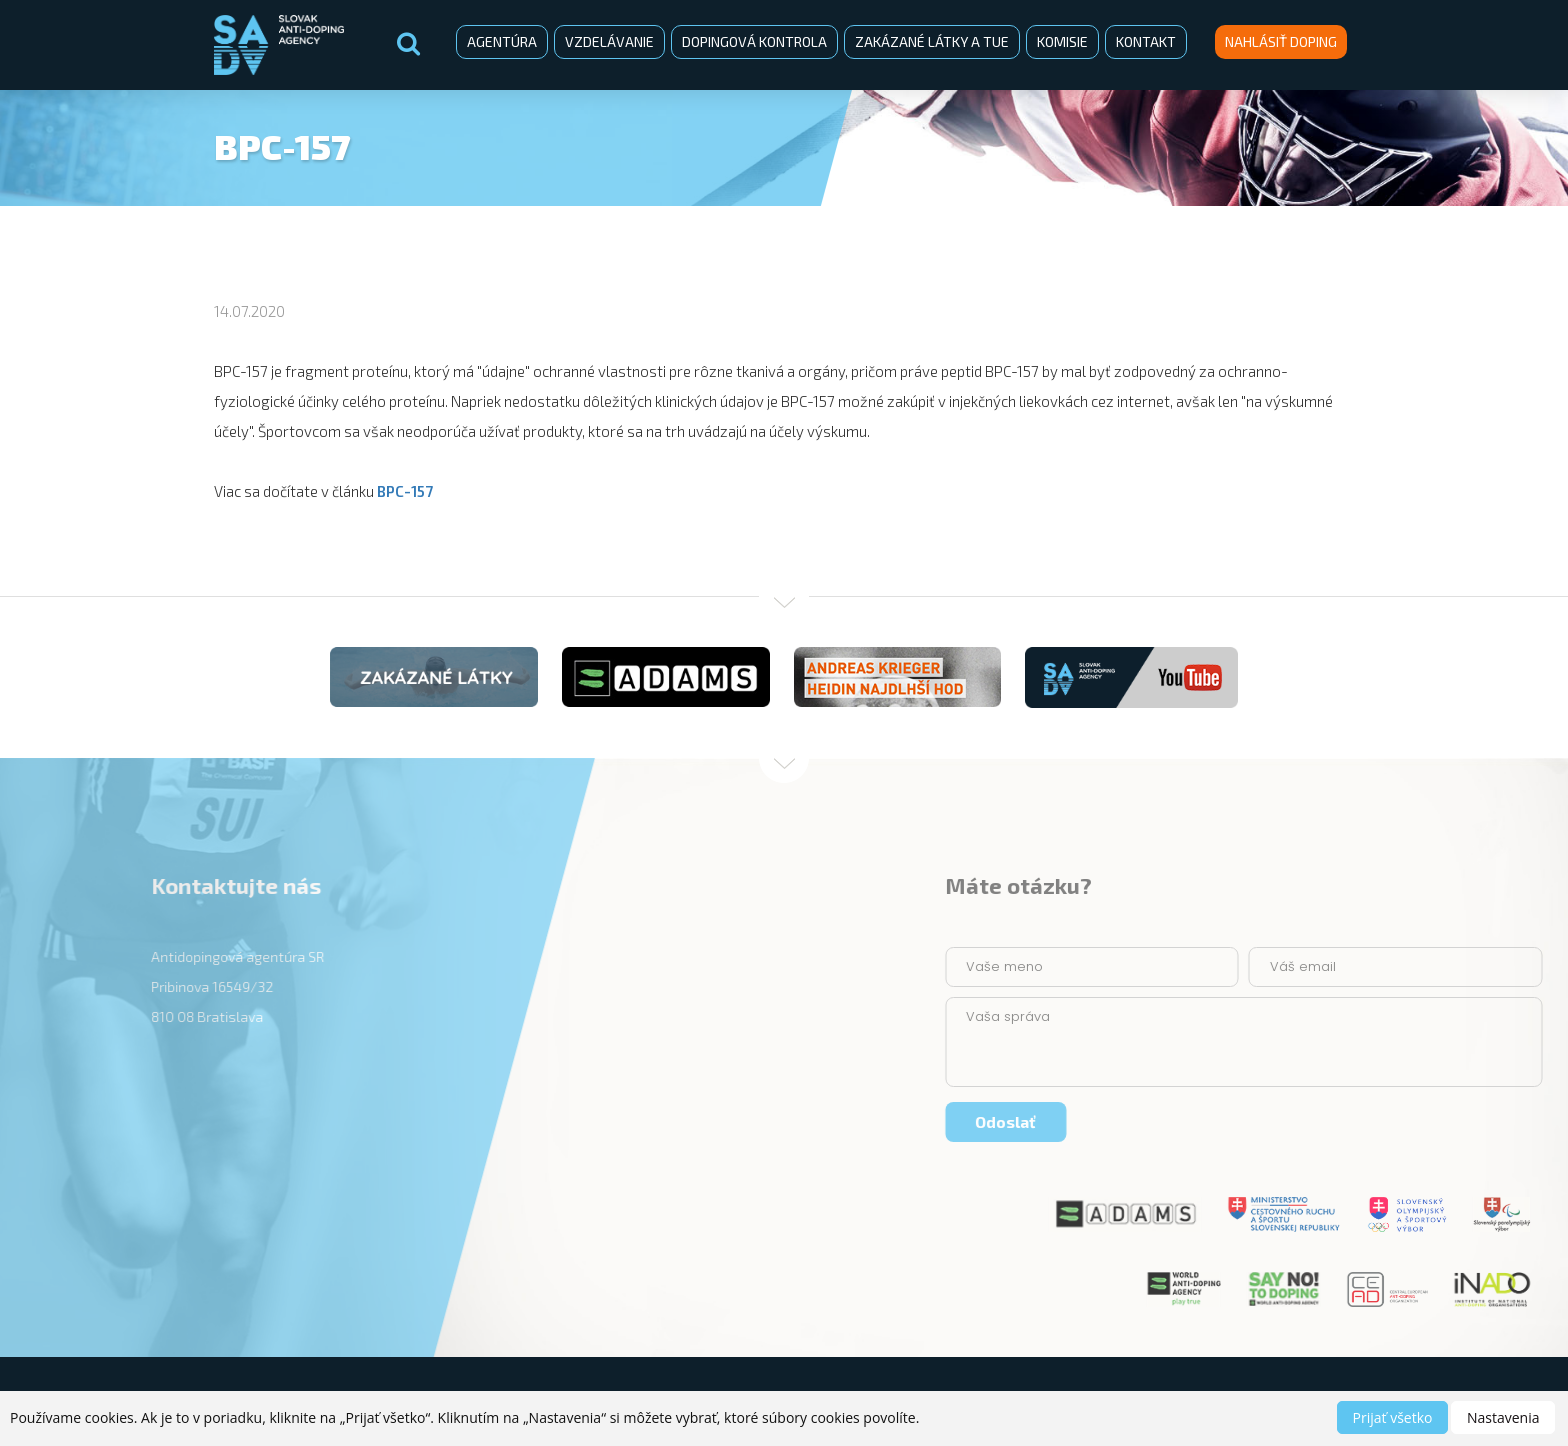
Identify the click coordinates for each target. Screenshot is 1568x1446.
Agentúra (502, 41)
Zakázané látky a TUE (932, 41)
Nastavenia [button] (1503, 1417)
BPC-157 (405, 491)
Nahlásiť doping (1281, 41)
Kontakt (1146, 41)
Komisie (1062, 41)
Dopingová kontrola (754, 41)
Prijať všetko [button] (1393, 1417)
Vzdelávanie (609, 41)
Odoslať (1273, 1121)
